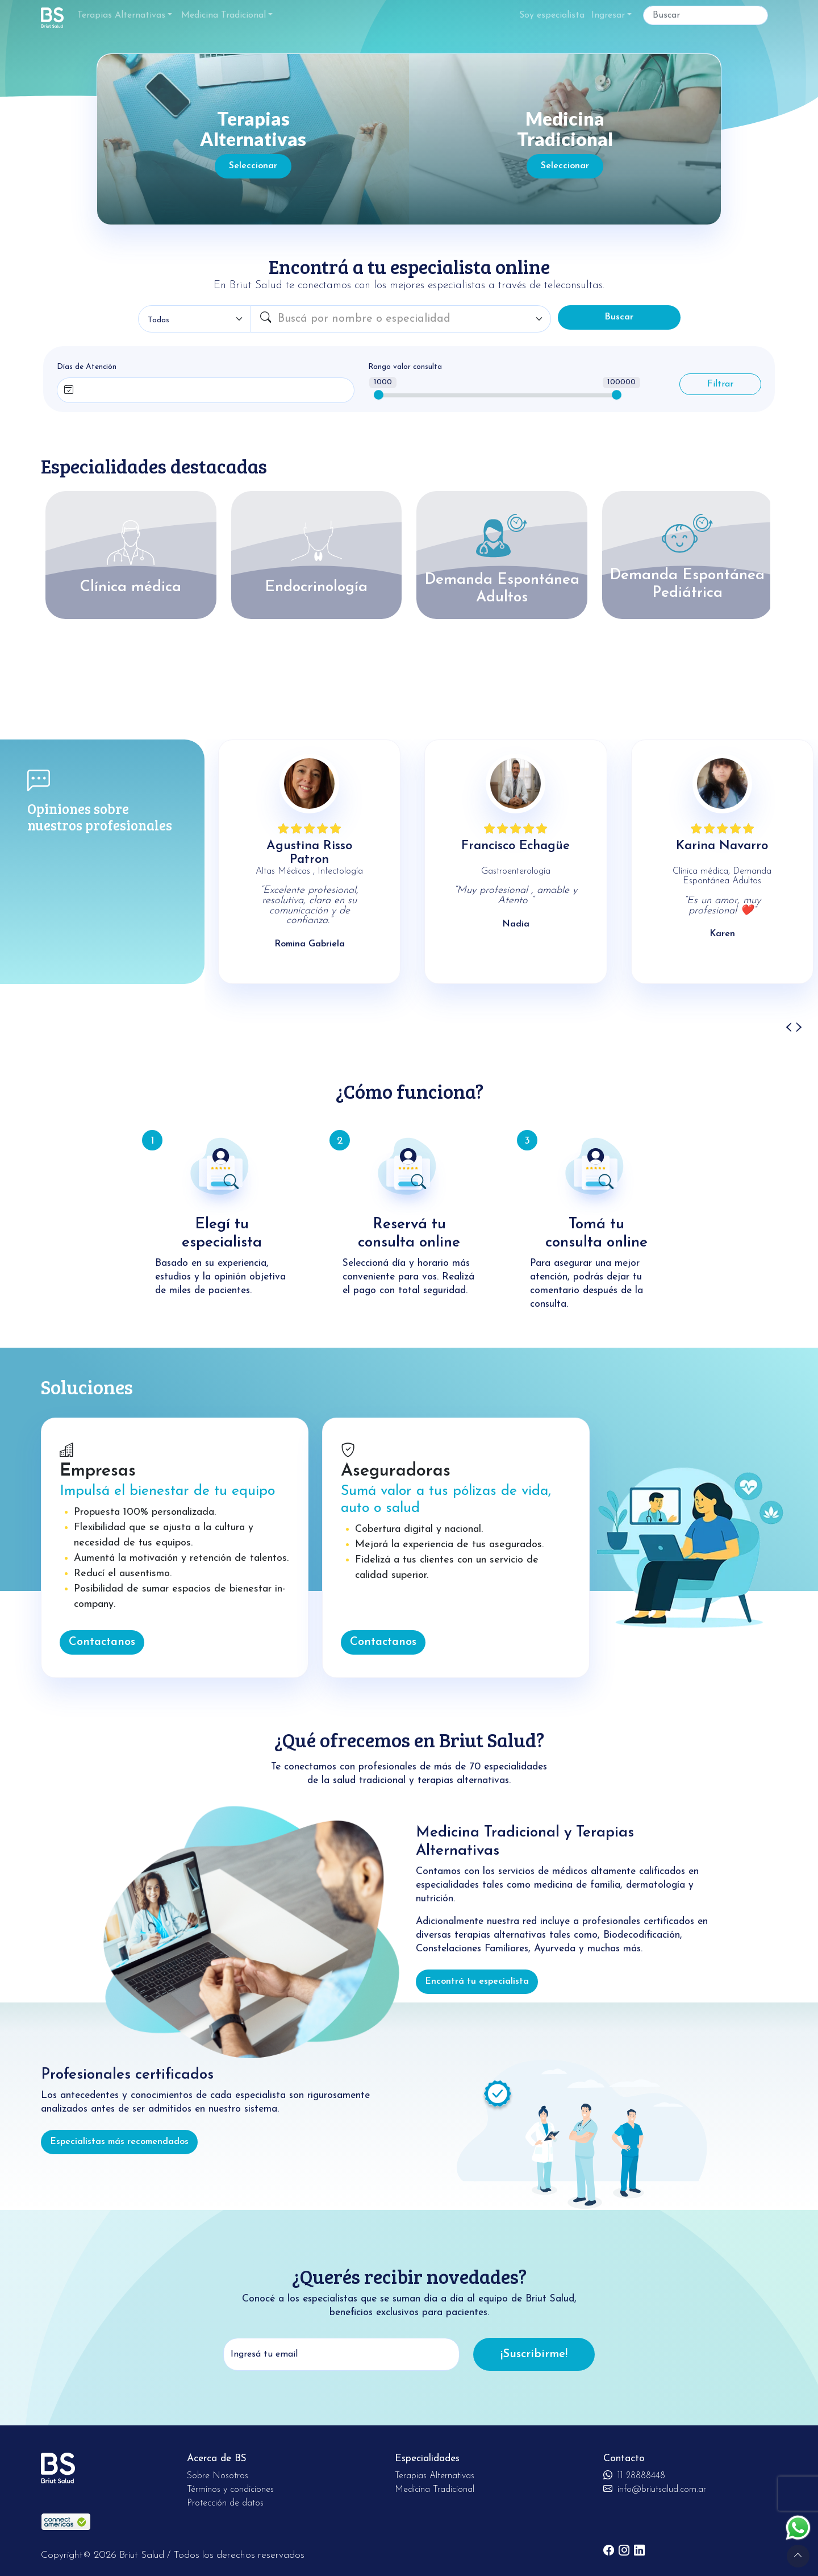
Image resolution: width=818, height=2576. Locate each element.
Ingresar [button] (608, 15)
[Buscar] (705, 15)
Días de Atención (86, 367)
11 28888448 (634, 2476)
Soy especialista (552, 15)
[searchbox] (107, 388)
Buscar (618, 317)
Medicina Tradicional (223, 15)
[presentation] (788, 1027)
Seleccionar (253, 166)
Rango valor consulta (405, 367)
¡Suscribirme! (533, 2354)
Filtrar (720, 384)
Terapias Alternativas (121, 15)
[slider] (378, 395)
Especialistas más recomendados (119, 2141)
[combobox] (411, 319)
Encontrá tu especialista (477, 1981)
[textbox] (411, 318)
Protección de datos (225, 2503)
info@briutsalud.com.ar (654, 2489)
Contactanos (102, 1642)
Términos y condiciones (230, 2489)
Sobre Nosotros (217, 2476)
